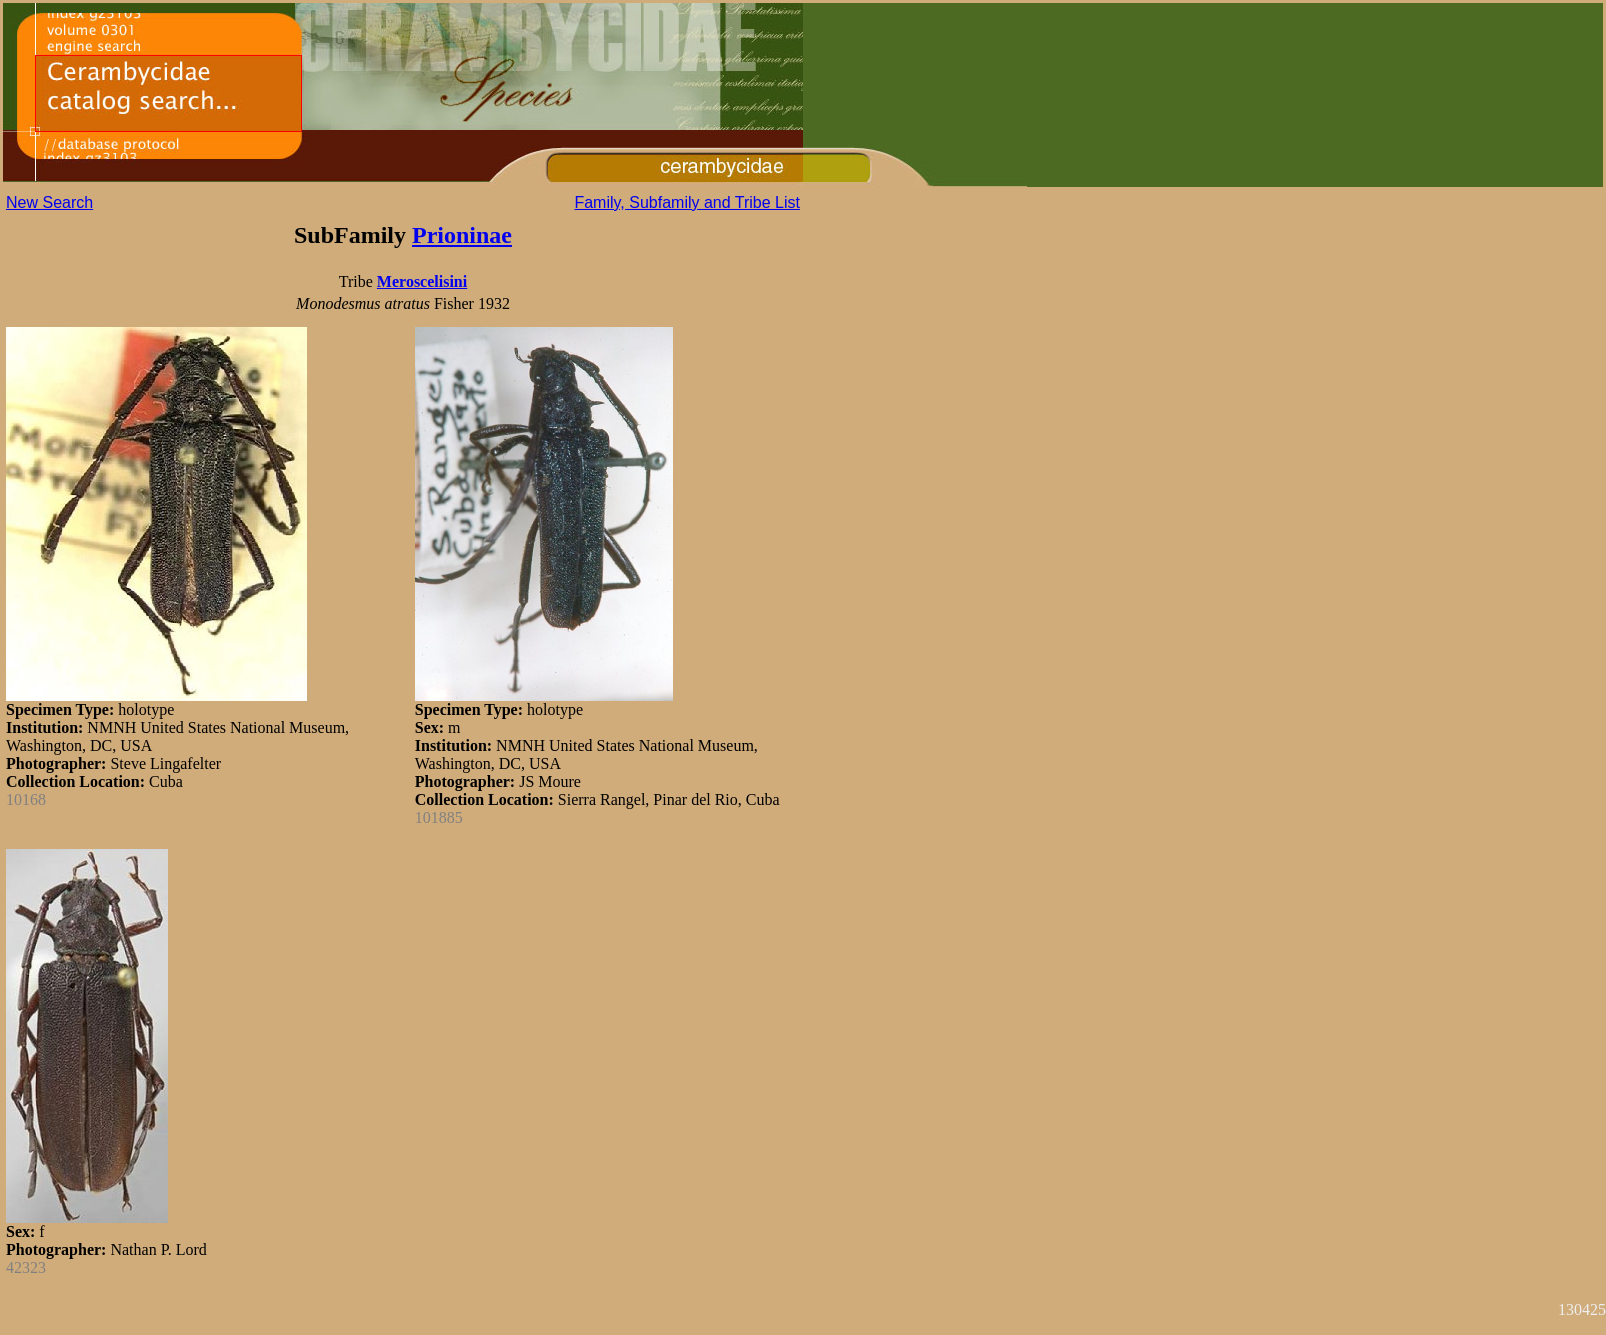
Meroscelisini (422, 281)
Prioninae (462, 235)
